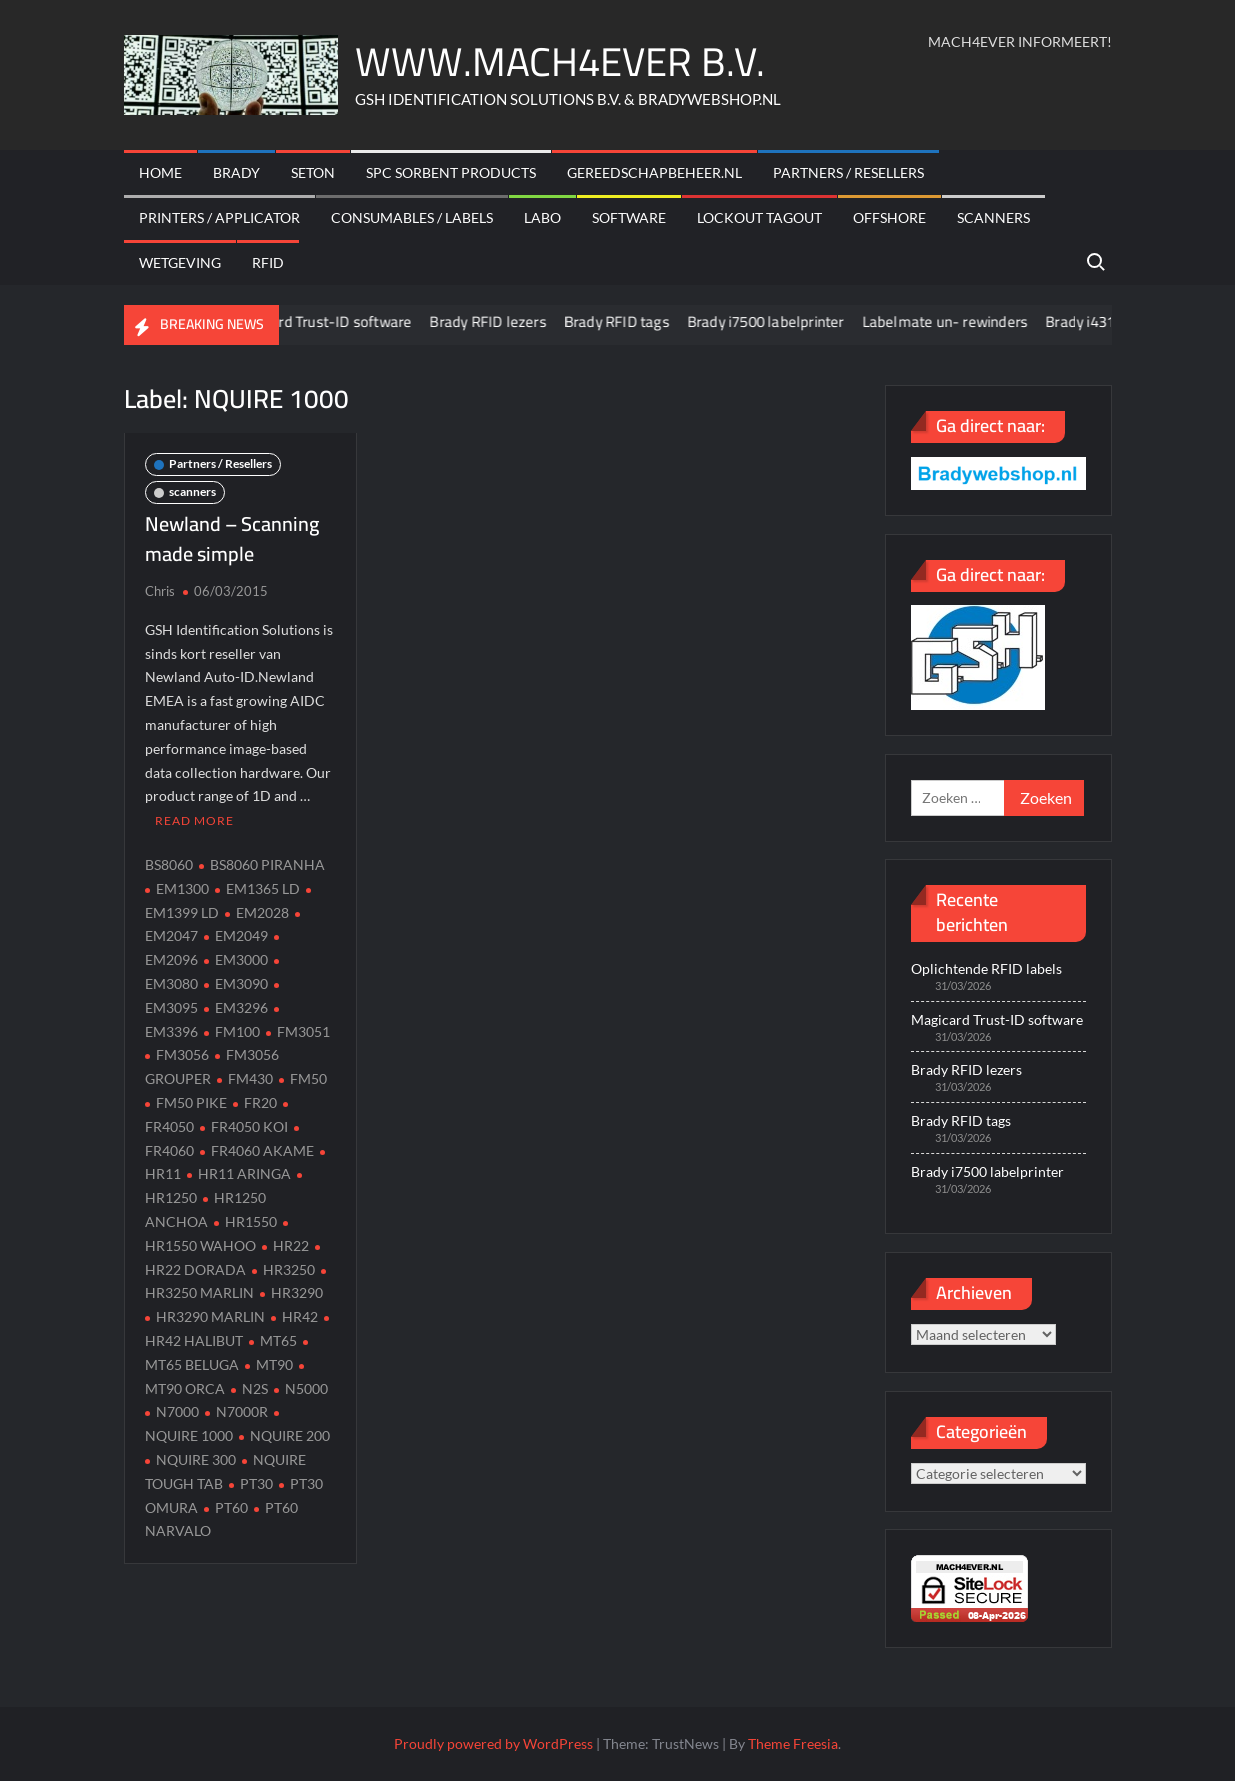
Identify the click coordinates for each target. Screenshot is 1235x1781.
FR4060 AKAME (262, 1150)
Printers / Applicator (219, 217)
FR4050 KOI (249, 1126)
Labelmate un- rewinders (962, 321)
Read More (194, 820)
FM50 (308, 1078)
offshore (889, 217)
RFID (268, 262)
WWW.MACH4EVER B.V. (560, 61)
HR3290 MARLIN (210, 1316)
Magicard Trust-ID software (337, 321)
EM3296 (241, 1007)
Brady (236, 172)
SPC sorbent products (451, 172)
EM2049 (241, 935)
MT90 (274, 1364)
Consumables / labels (412, 217)
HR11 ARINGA (244, 1173)
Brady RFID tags (633, 321)
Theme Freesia (793, 1743)
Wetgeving (180, 262)
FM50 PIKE (191, 1102)
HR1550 (251, 1221)
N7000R (242, 1411)
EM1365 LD (263, 888)
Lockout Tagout (759, 217)
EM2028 (262, 912)
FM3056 (182, 1054)
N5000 (306, 1388)
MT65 (278, 1340)
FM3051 (303, 1031)
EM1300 (182, 888)
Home (160, 172)
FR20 (260, 1102)
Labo (542, 217)
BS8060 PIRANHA (267, 864)
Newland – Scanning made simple (232, 538)
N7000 (177, 1411)
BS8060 (169, 864)
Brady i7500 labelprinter (782, 321)
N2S (255, 1388)
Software (629, 217)
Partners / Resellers (848, 172)
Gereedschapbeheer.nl (654, 172)
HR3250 (289, 1269)
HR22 (291, 1245)
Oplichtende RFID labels (986, 968)
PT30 (256, 1483)
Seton (313, 172)
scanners (993, 217)
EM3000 (241, 959)
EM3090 (241, 983)
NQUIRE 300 (196, 1459)
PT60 (231, 1507)
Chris (160, 591)
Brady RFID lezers (505, 321)
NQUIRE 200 (290, 1435)
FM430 (250, 1078)
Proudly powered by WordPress (493, 1743)
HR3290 (297, 1292)
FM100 (237, 1031)
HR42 (300, 1316)
